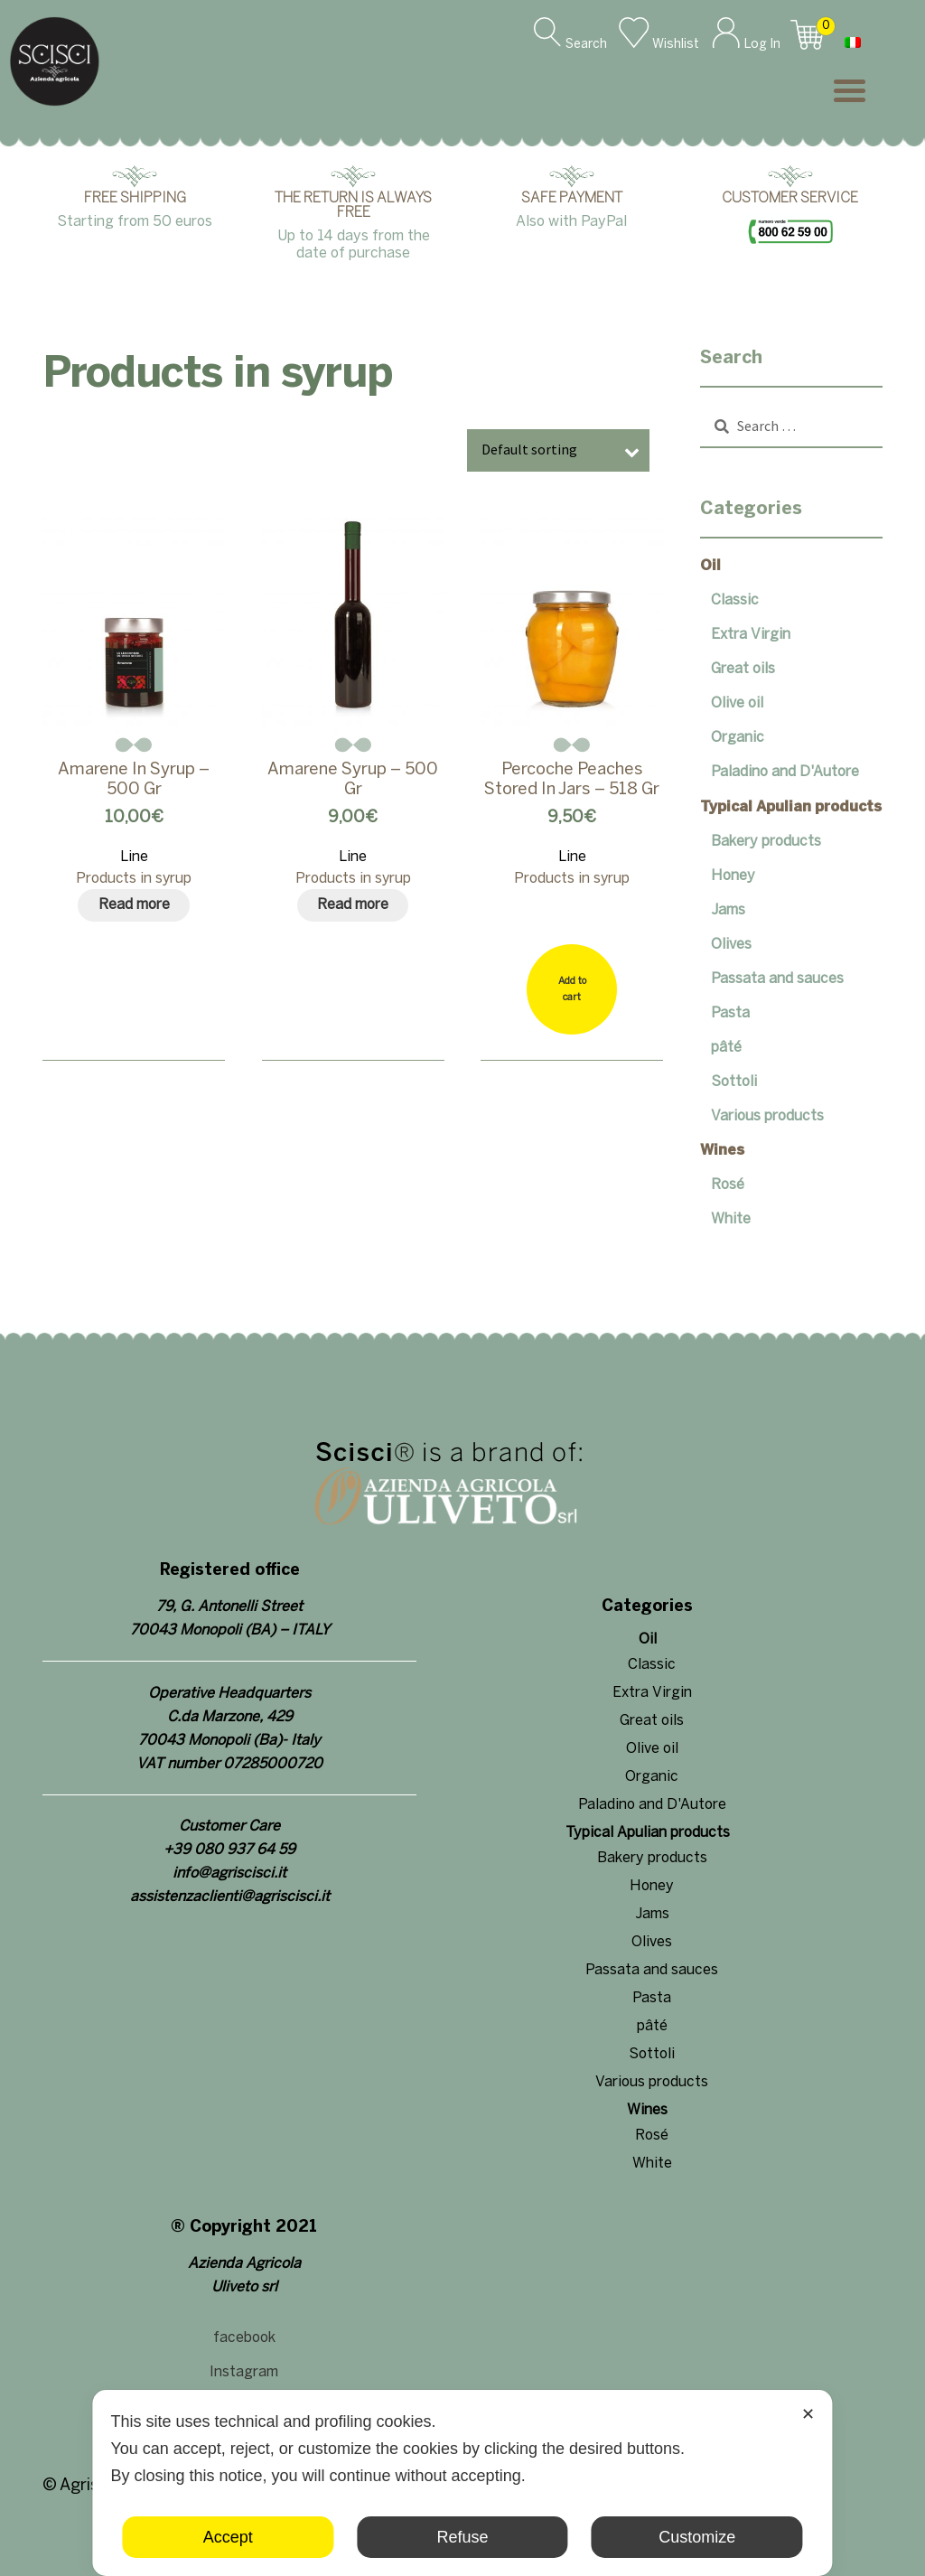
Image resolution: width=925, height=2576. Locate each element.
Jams (728, 910)
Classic (735, 600)
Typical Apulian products (791, 807)
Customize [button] (697, 2537)
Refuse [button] (462, 2537)
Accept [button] (228, 2537)
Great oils (743, 669)
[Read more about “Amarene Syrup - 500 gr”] (353, 905)
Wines (722, 1150)
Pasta (730, 1013)
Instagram (244, 2372)
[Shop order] (558, 450)
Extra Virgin (750, 635)
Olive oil (737, 703)
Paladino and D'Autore (785, 772)
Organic (737, 738)
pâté (726, 1047)
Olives (731, 944)
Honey (733, 876)
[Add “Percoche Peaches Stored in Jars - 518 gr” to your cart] (572, 989)
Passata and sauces (777, 979)
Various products (767, 1116)
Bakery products (766, 841)
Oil (710, 566)
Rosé (727, 1185)
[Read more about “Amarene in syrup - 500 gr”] (134, 905)
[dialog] (462, 2483)
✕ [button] (808, 2414)
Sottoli (734, 1082)
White (731, 1219)
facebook (244, 2338)
